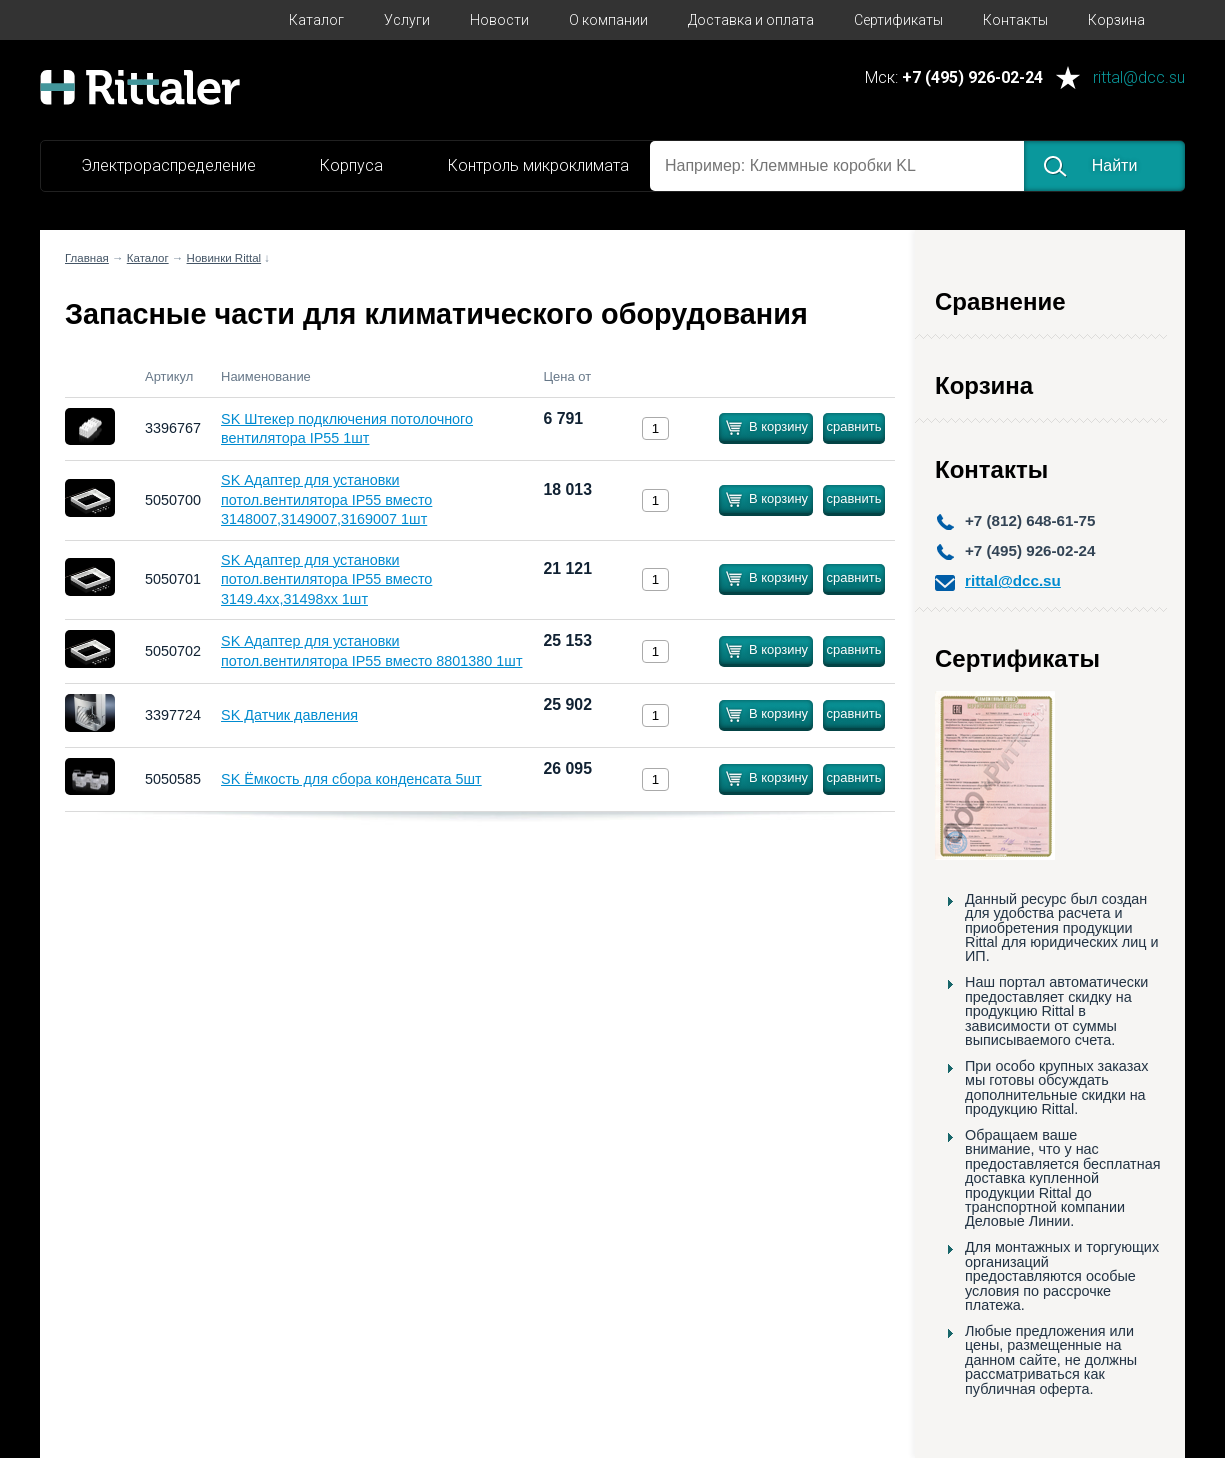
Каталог (316, 20)
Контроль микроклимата (538, 165)
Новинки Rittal (224, 258)
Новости (499, 20)
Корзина (1116, 20)
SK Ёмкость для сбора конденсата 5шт (351, 779)
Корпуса (351, 165)
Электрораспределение (168, 165)
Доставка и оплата (751, 20)
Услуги (407, 20)
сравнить (854, 426)
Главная (87, 258)
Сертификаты (898, 20)
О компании (608, 20)
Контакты (1015, 20)
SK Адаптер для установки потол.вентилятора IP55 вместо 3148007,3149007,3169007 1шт (326, 499)
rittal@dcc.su (1139, 78)
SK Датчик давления (289, 715)
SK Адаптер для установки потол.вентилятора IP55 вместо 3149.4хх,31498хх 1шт (326, 579)
